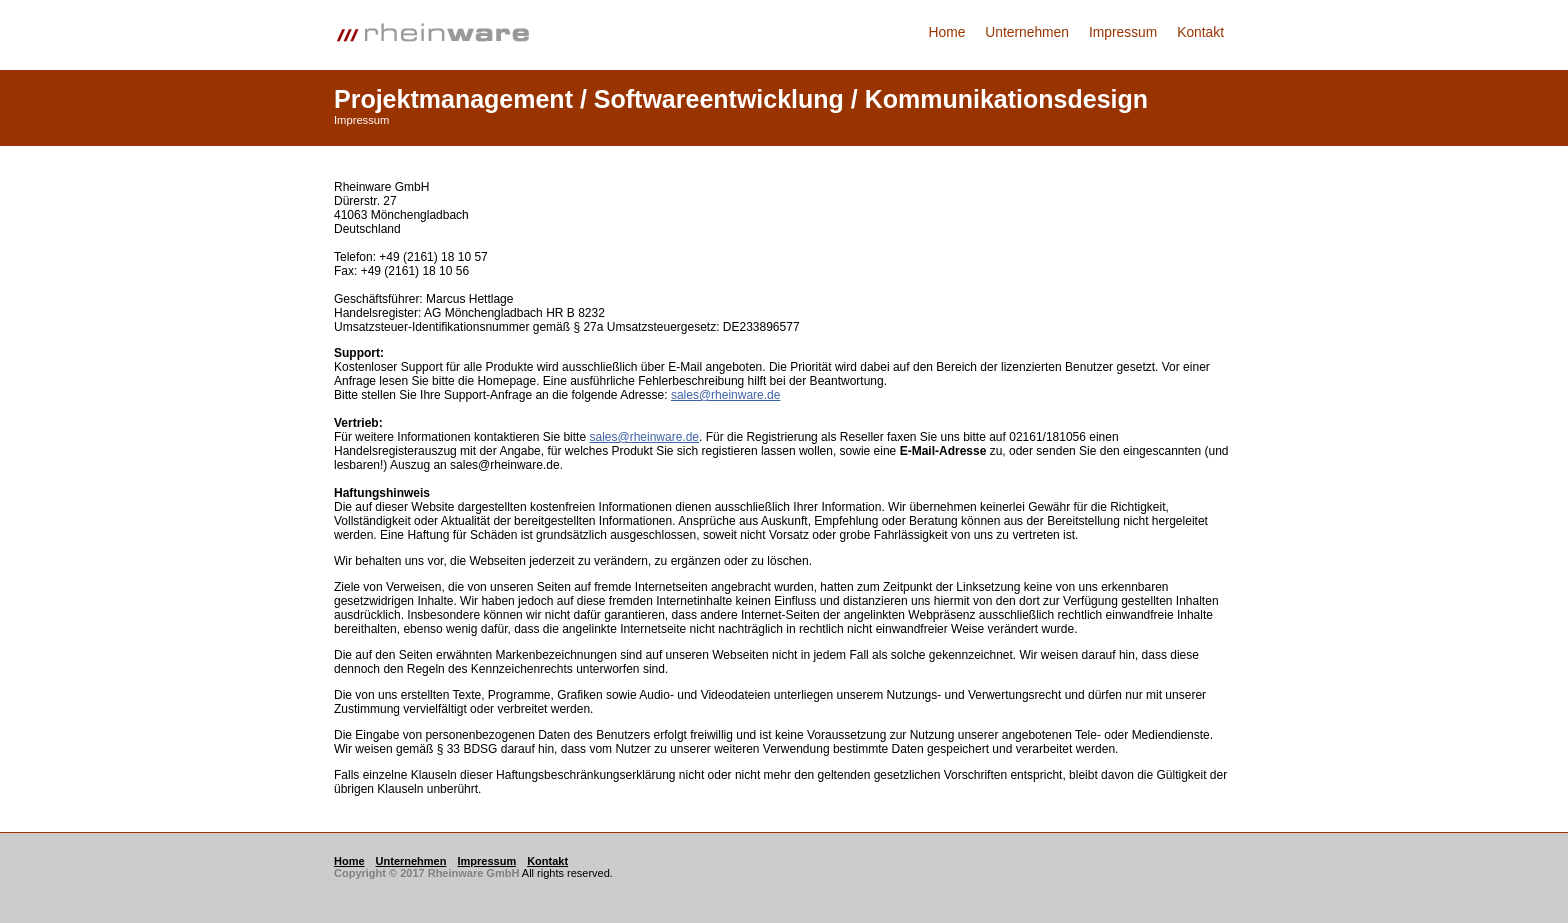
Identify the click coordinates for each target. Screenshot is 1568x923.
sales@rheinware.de (726, 395)
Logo (444, 35)
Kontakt (1200, 32)
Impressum (1123, 32)
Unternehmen (1027, 32)
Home (947, 32)
